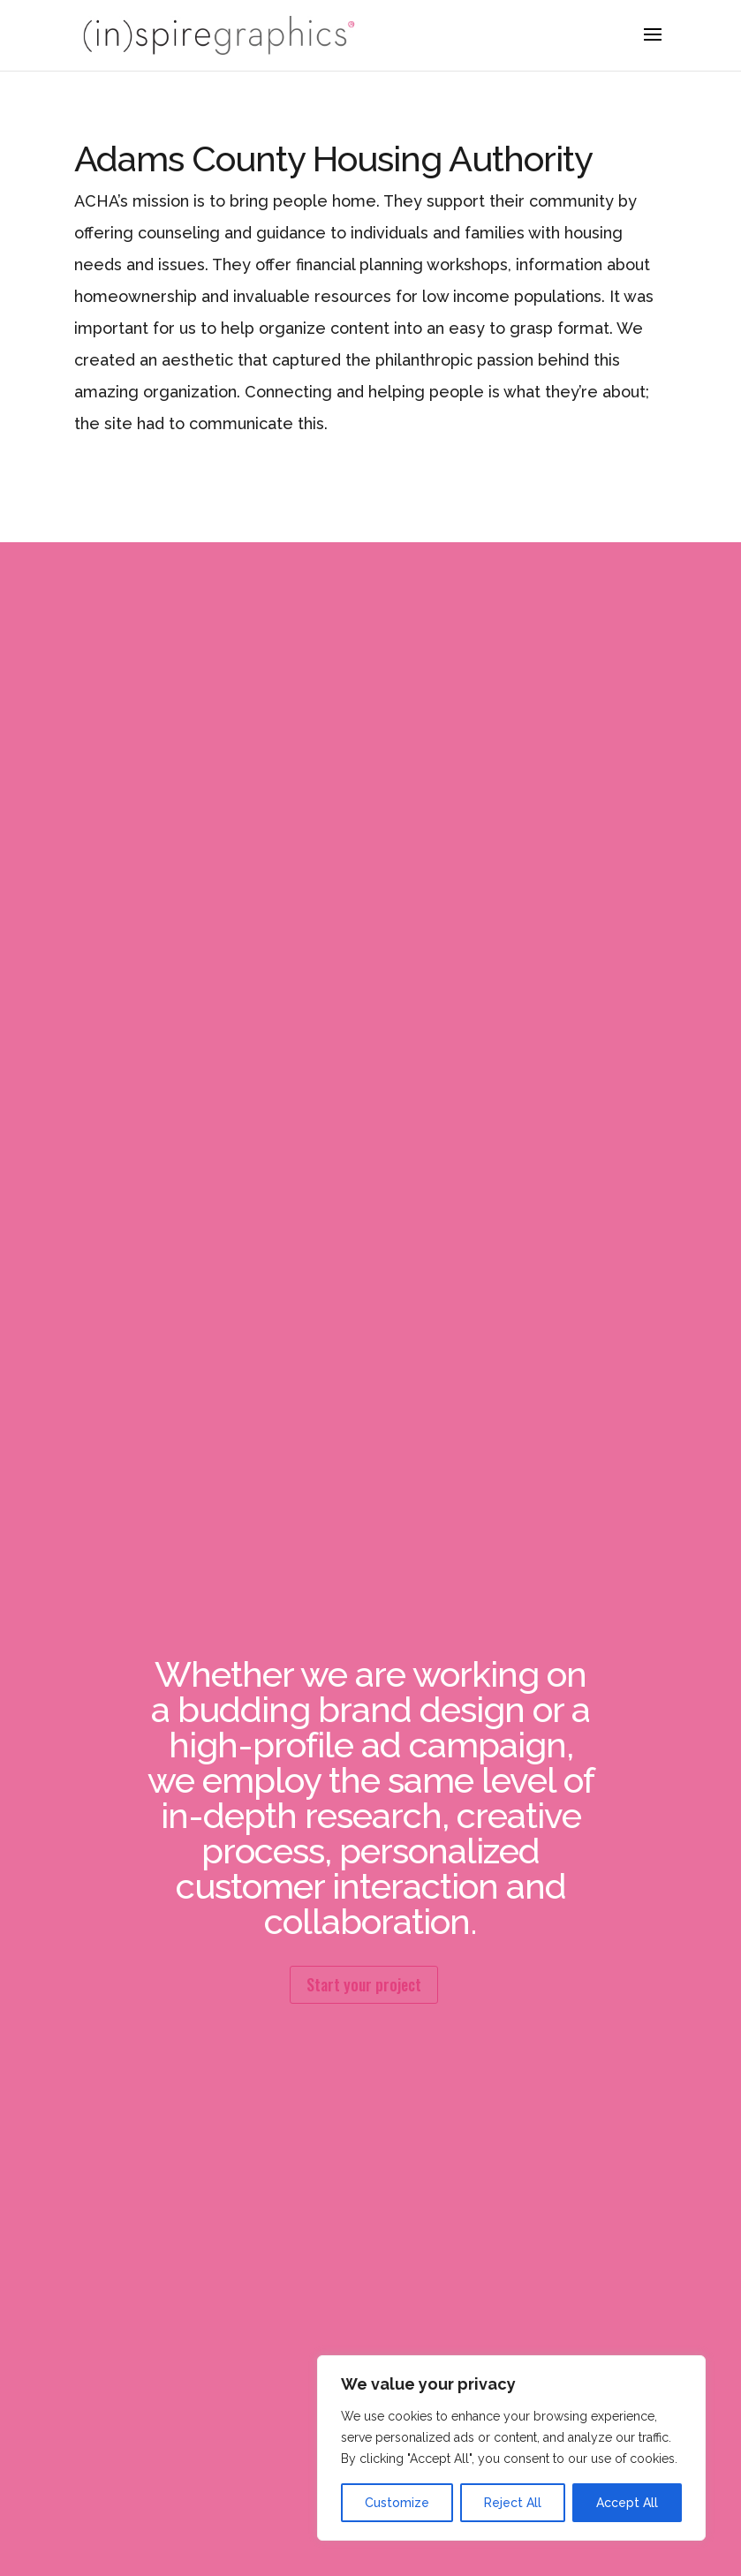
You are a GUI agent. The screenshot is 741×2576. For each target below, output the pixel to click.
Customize (397, 2503)
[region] (511, 2448)
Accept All (627, 2503)
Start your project (363, 1984)
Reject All (512, 2503)
